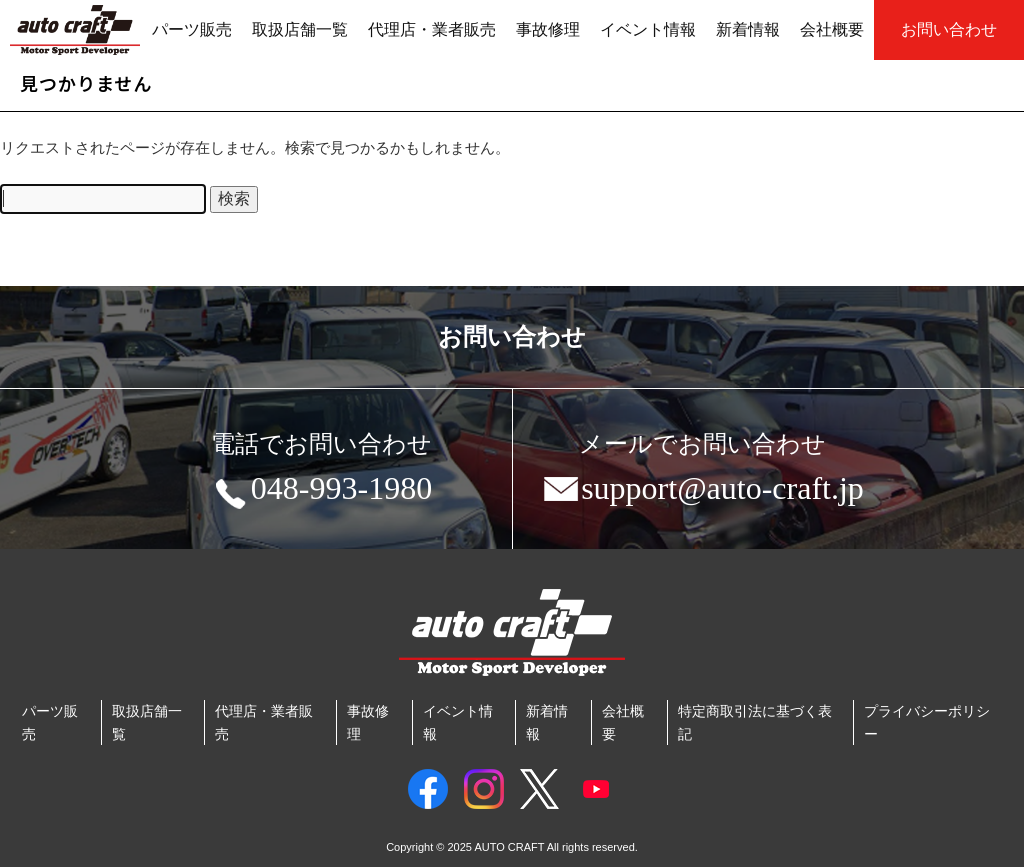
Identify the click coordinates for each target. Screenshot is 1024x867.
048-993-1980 (321, 492)
